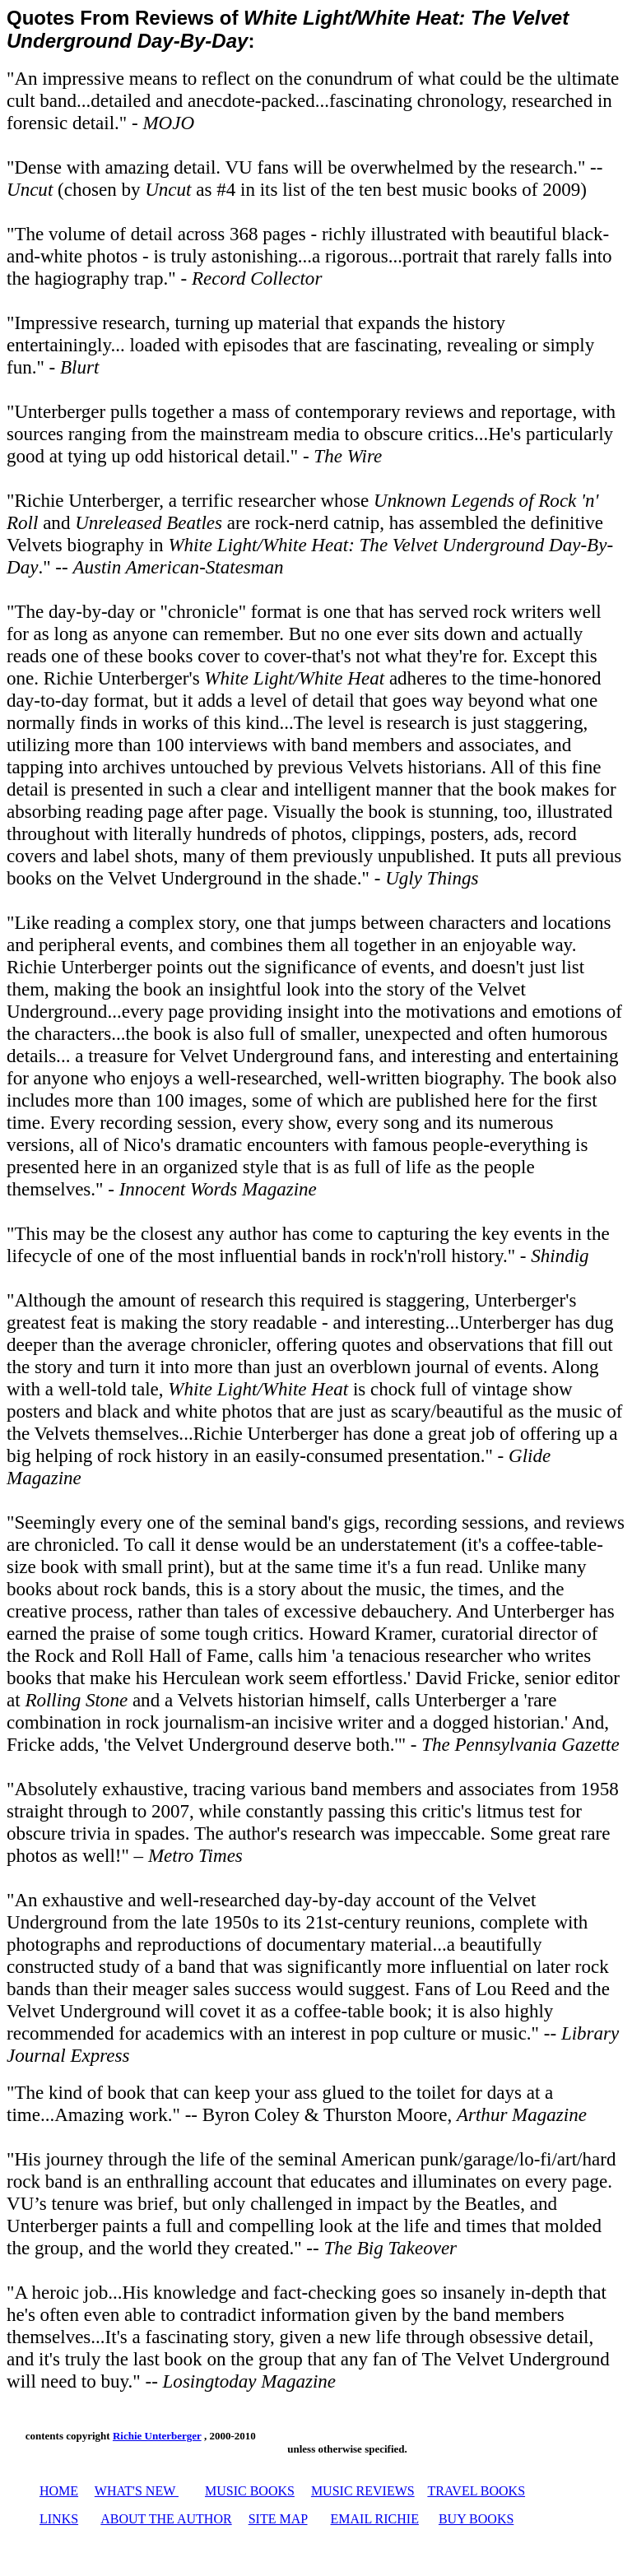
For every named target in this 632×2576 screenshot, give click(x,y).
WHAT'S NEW (135, 2491)
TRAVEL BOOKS (476, 2491)
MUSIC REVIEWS (363, 2491)
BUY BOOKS (476, 2519)
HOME (59, 2491)
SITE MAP (278, 2519)
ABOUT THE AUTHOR (165, 2519)
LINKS (59, 2519)
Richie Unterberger (157, 2436)
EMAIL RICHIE (375, 2519)
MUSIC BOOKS (250, 2491)
